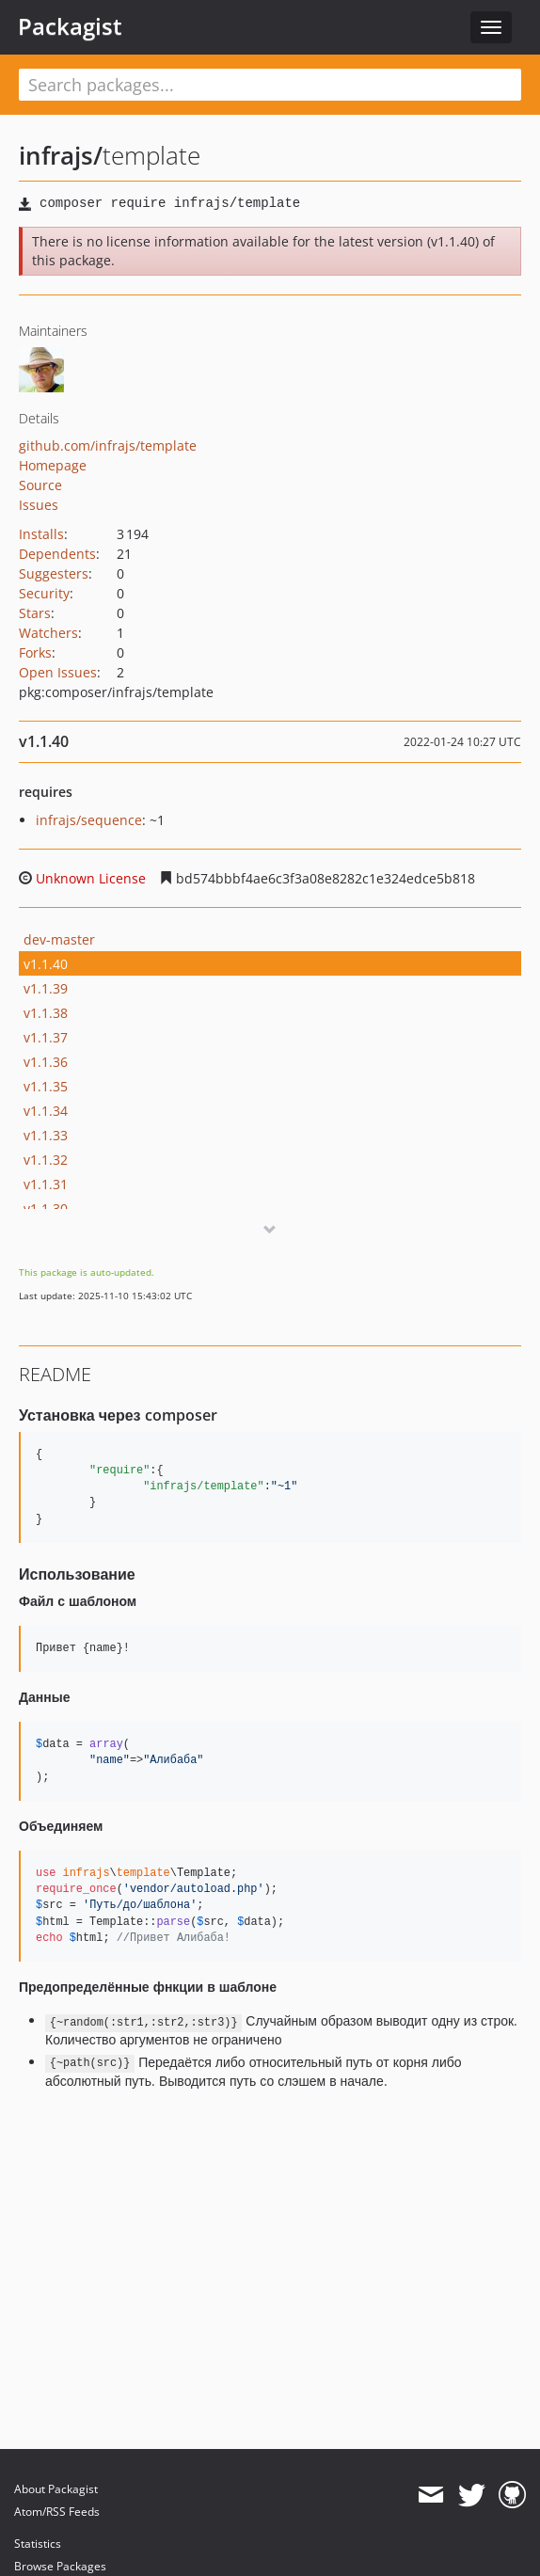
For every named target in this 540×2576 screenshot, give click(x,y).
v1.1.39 (46, 988)
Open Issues (58, 672)
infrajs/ (61, 155)
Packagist (70, 26)
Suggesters (53, 573)
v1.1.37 (46, 1037)
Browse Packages (60, 2566)
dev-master (59, 939)
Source (40, 485)
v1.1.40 (46, 964)
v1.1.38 (46, 1013)
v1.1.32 (46, 1160)
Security (44, 593)
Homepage (53, 465)
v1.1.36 (46, 1062)
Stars (35, 613)
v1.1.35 (46, 1086)
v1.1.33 (46, 1135)
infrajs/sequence (89, 820)
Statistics (37, 2544)
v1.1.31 (46, 1184)
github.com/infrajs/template (108, 445)
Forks (35, 652)
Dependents (57, 554)
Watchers (48, 633)
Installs (41, 534)
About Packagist (56, 2489)
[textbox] (270, 85)
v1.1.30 (46, 1208)
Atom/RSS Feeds (57, 2512)
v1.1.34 (46, 1111)
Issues (38, 505)
